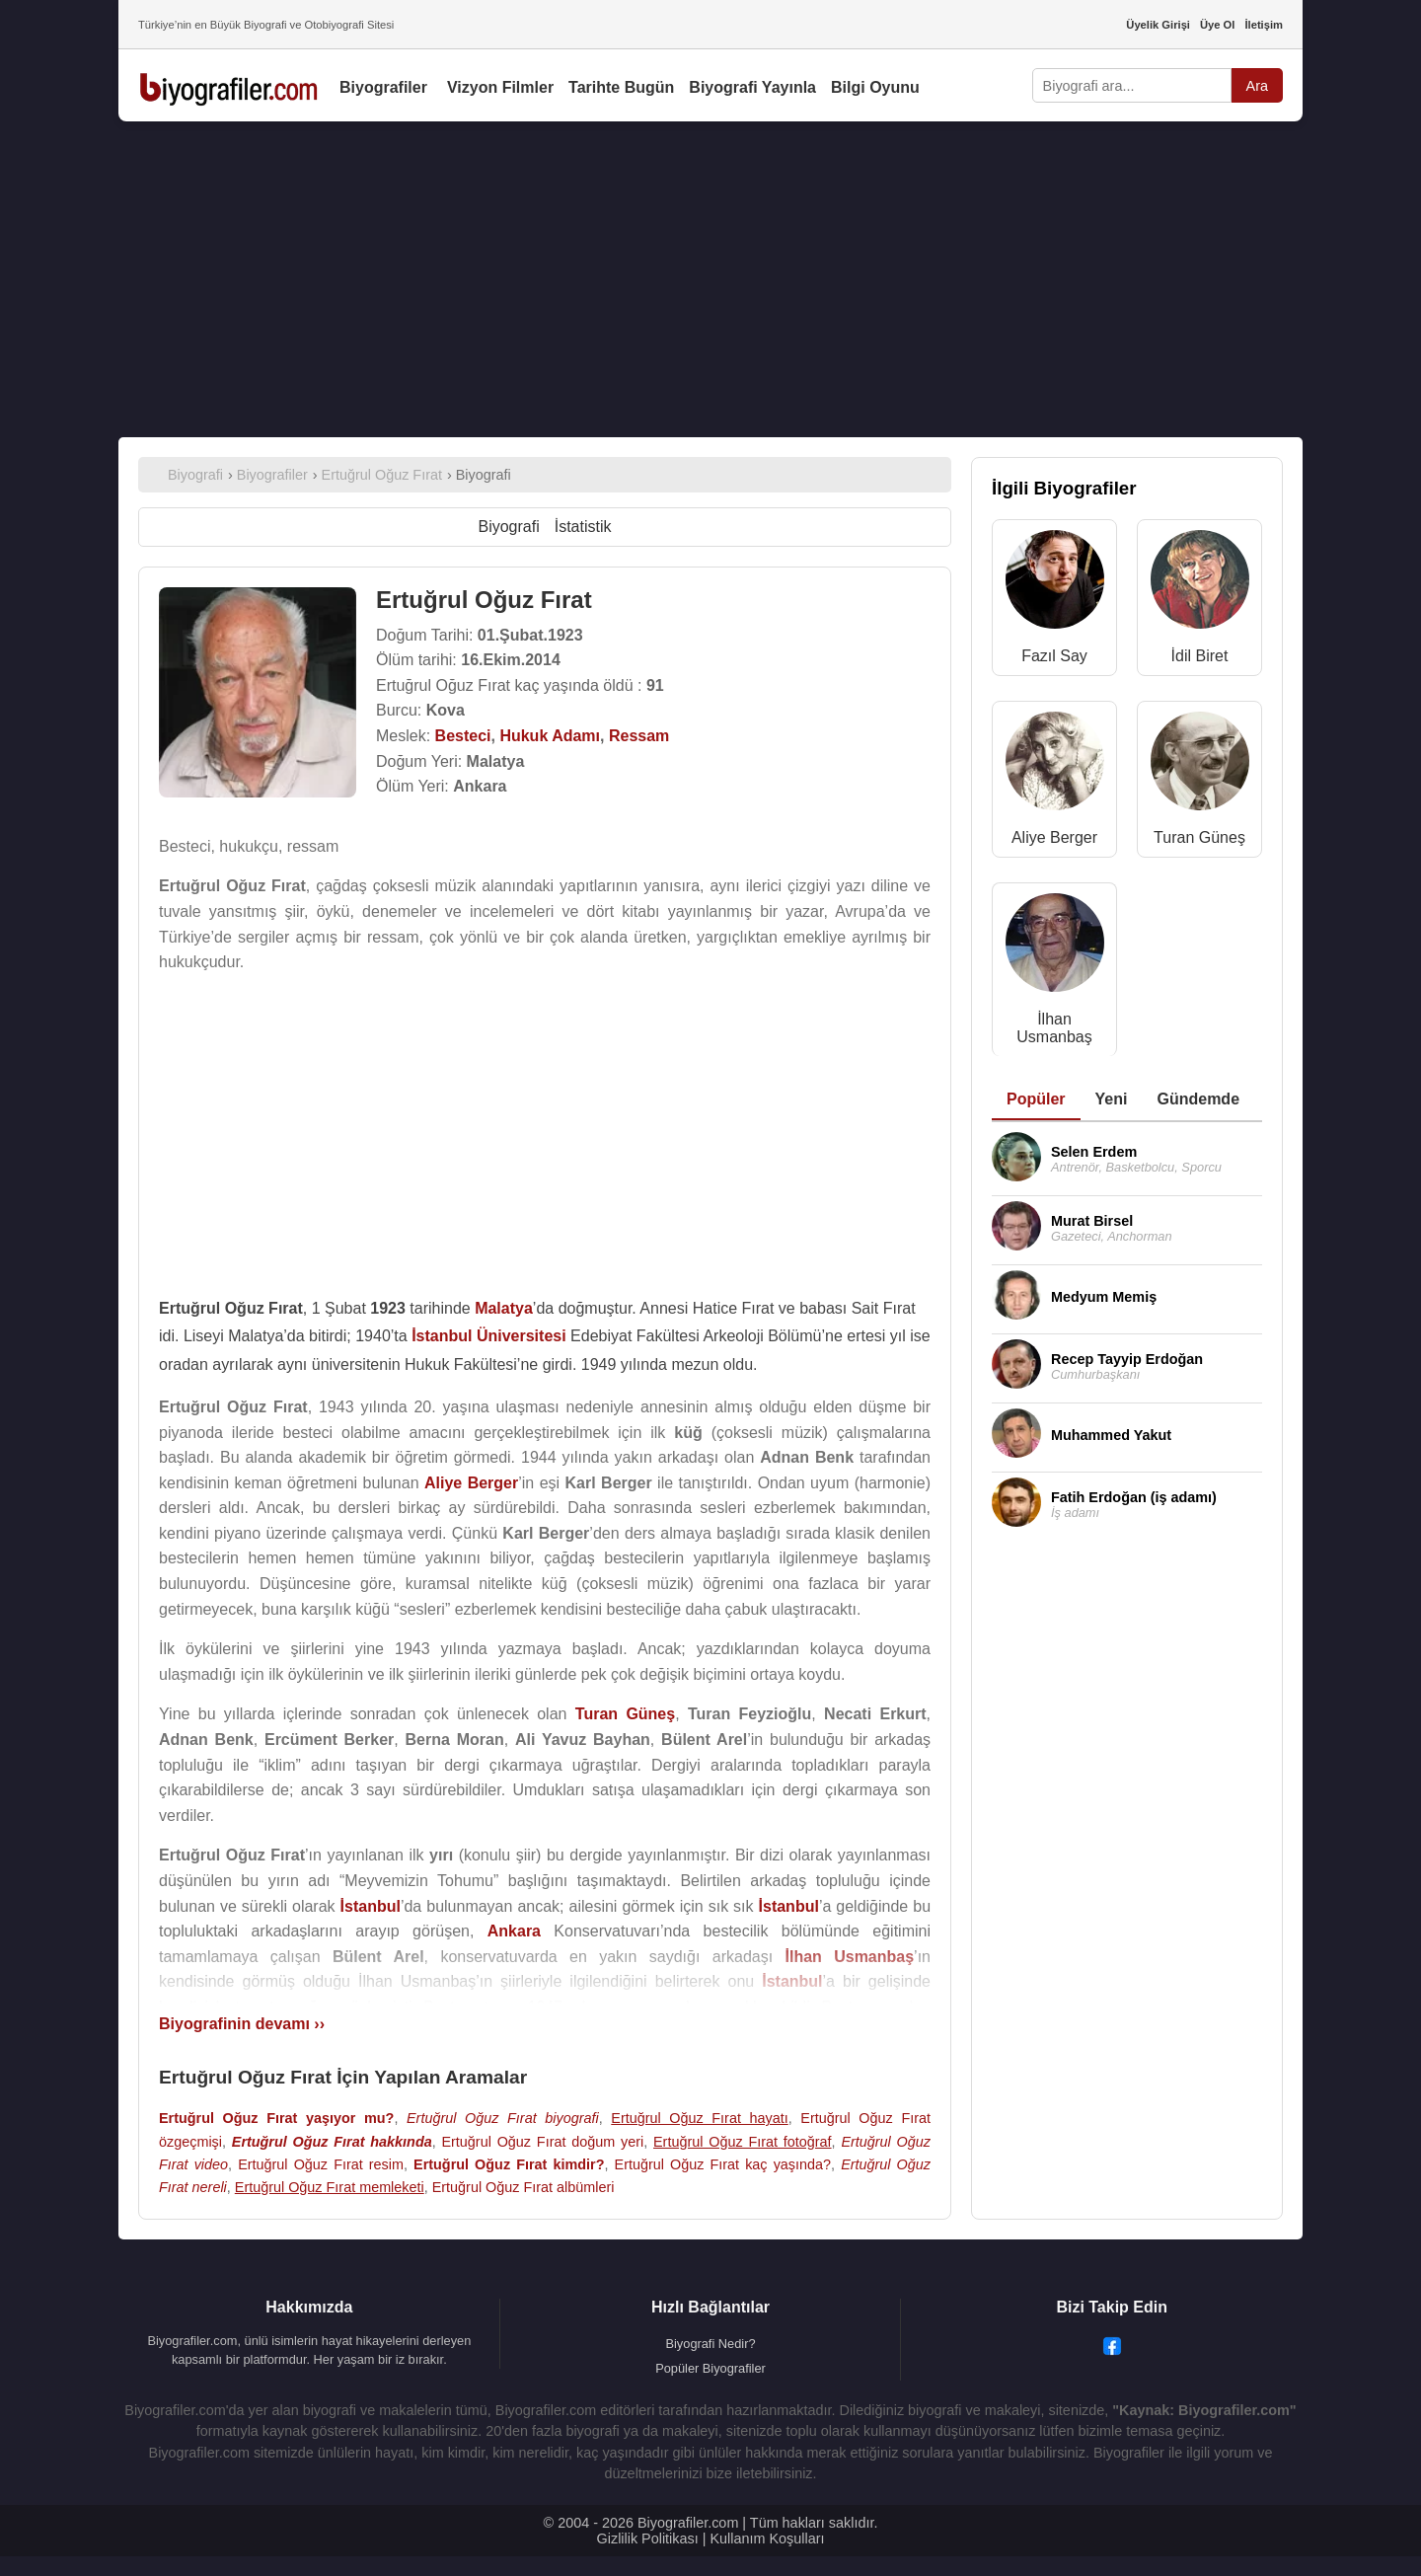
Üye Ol (1217, 25)
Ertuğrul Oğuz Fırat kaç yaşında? (723, 2164)
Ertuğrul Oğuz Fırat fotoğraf (742, 2142)
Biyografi (508, 526)
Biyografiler (383, 87)
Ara (1257, 86)
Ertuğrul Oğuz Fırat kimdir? (508, 2164)
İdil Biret (1200, 655)
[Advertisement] (710, 279)
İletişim (1263, 25)
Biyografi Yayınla (752, 87)
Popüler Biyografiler (710, 2368)
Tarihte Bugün (621, 87)
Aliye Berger (1054, 837)
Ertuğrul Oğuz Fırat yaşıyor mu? (276, 2118)
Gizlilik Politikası (648, 2538)
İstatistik (583, 526)
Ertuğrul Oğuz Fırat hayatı (699, 2118)
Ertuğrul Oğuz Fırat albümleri (523, 2187)
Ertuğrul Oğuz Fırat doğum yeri (542, 2142)
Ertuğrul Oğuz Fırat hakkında (332, 2142)
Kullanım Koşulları (767, 2538)
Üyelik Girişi (1158, 25)
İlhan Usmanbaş (1053, 1028)
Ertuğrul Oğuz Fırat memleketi (329, 2187)
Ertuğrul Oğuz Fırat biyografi (503, 2118)
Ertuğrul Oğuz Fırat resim (321, 2164)
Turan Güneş (1199, 837)
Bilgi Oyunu (875, 87)
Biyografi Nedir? (710, 2343)
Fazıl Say (1054, 655)
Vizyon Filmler (500, 87)
